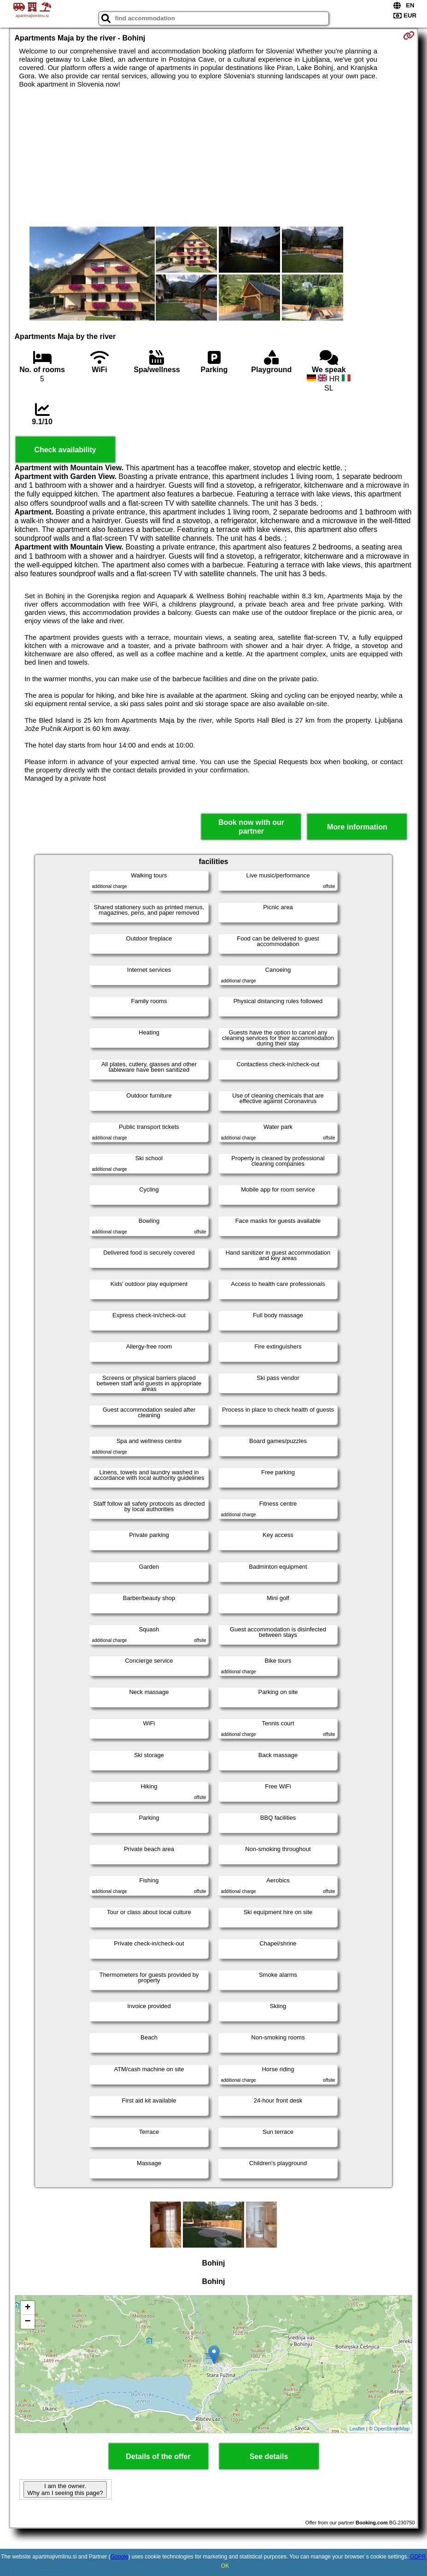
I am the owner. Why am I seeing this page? (65, 2489)
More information (357, 827)
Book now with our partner (251, 826)
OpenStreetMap (392, 2428)
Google (120, 2556)
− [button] (27, 2322)
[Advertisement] (214, 157)
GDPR (418, 2556)
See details (269, 2456)
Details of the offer (158, 2456)
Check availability (65, 450)
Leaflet (357, 2428)
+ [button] (27, 2308)
